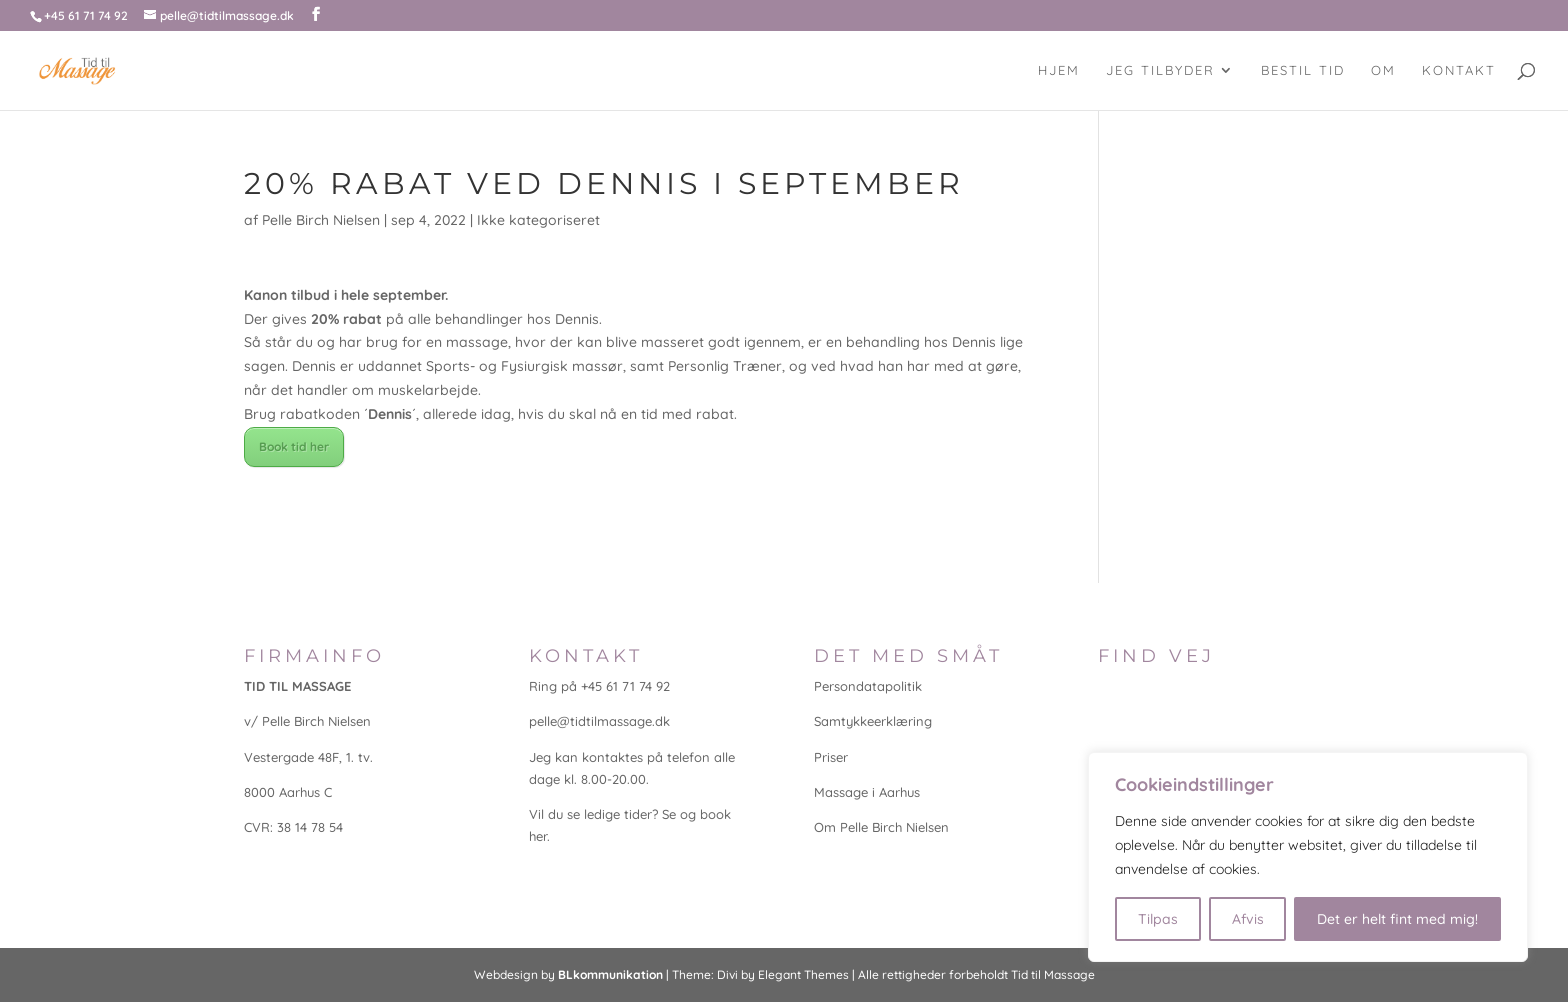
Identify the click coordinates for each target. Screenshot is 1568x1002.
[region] (1308, 857)
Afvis (1248, 919)
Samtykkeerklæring (873, 721)
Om (1383, 70)
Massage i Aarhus (867, 792)
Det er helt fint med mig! (1397, 919)
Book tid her (294, 446)
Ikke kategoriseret (538, 220)
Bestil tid (1303, 70)
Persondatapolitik (868, 686)
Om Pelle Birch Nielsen (881, 827)
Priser (831, 757)
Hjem (1059, 70)
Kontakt (1459, 70)
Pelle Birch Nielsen (321, 220)
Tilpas (1158, 919)
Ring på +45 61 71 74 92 (599, 686)
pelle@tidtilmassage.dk (599, 721)
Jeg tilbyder (1160, 70)
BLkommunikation (610, 974)
